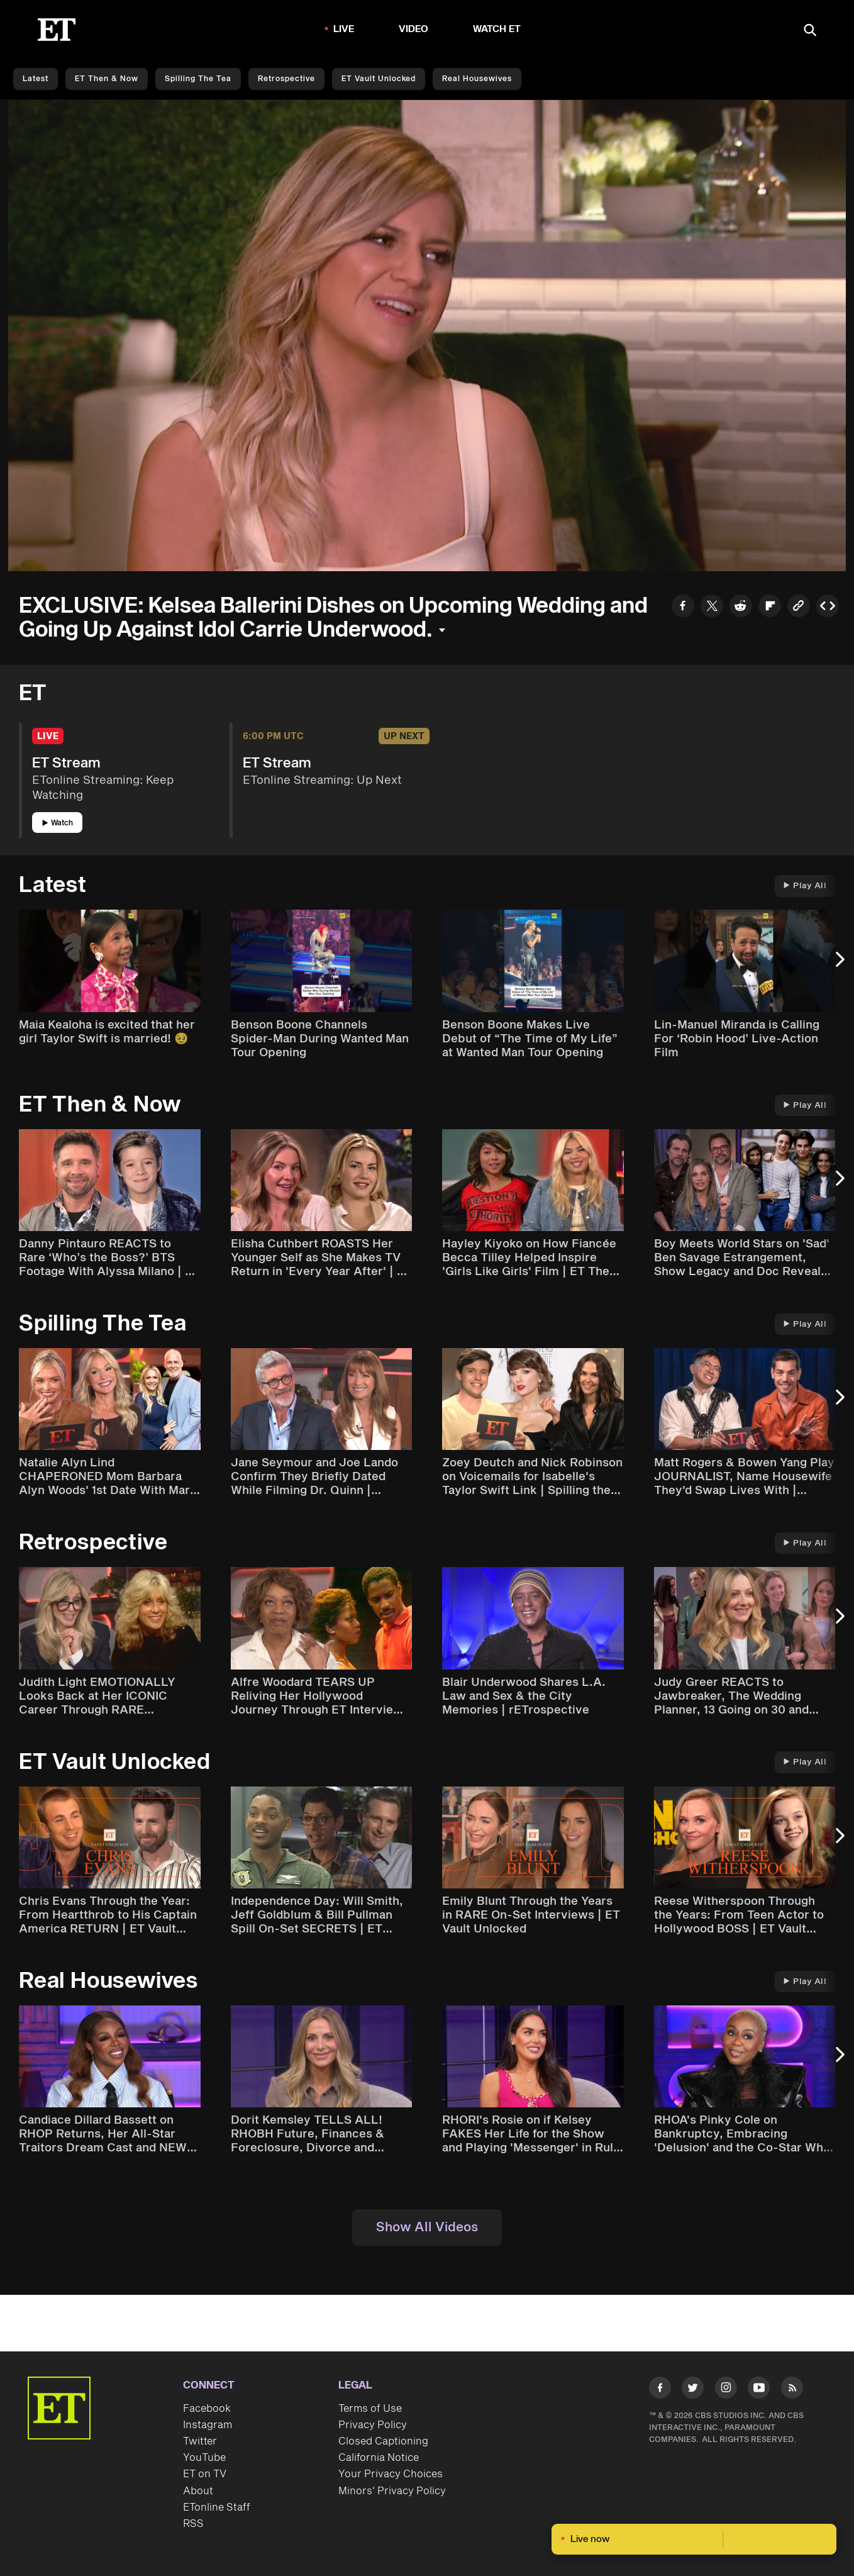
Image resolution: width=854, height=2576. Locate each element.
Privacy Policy (372, 2425)
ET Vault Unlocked (378, 79)
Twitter (200, 2441)
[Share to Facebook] (683, 607)
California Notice (378, 2457)
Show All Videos (427, 2227)
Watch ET (497, 29)
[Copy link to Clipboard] (798, 607)
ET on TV (204, 2474)
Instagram (207, 2425)
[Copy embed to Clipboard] (827, 607)
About (198, 2491)
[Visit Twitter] (693, 2390)
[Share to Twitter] (711, 607)
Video (414, 29)
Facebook (207, 2408)
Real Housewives (477, 79)
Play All (805, 885)
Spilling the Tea (198, 79)
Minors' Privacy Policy (392, 2491)
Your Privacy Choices (390, 2474)
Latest (35, 79)
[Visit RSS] (792, 2390)
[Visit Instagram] (726, 2390)
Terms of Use (370, 2408)
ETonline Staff (216, 2507)
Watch (57, 823)
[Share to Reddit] (740, 607)
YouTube (204, 2457)
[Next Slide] (838, 965)
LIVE (344, 29)
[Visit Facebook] (660, 2390)
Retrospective (286, 79)
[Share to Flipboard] (769, 607)
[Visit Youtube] (759, 2390)
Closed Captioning (383, 2441)
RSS (193, 2523)
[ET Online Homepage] (56, 29)
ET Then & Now (106, 79)
